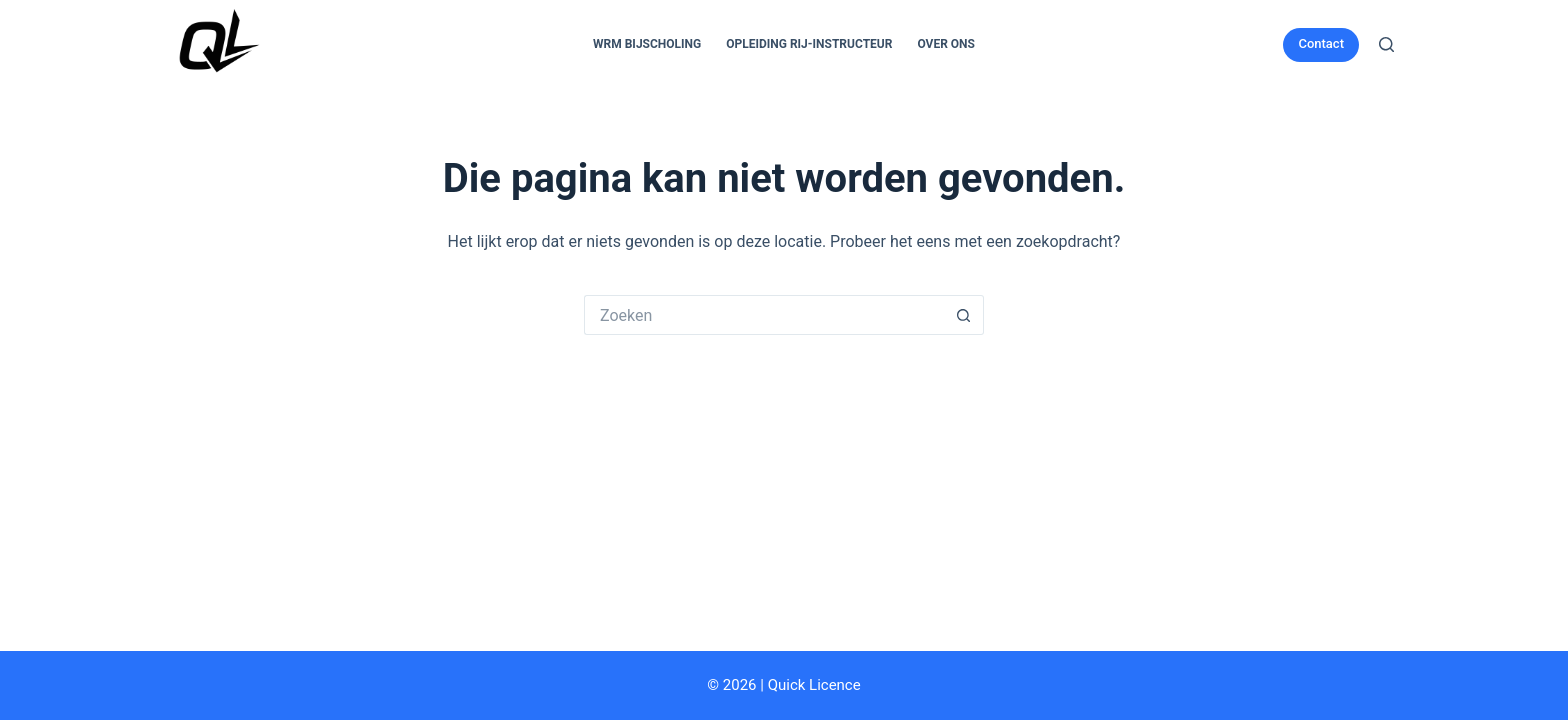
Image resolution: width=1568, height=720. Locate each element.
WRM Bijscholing (647, 44)
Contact (1321, 43)
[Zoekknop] (964, 315)
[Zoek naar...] (764, 315)
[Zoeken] (1386, 44)
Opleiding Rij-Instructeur (809, 44)
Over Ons (946, 44)
